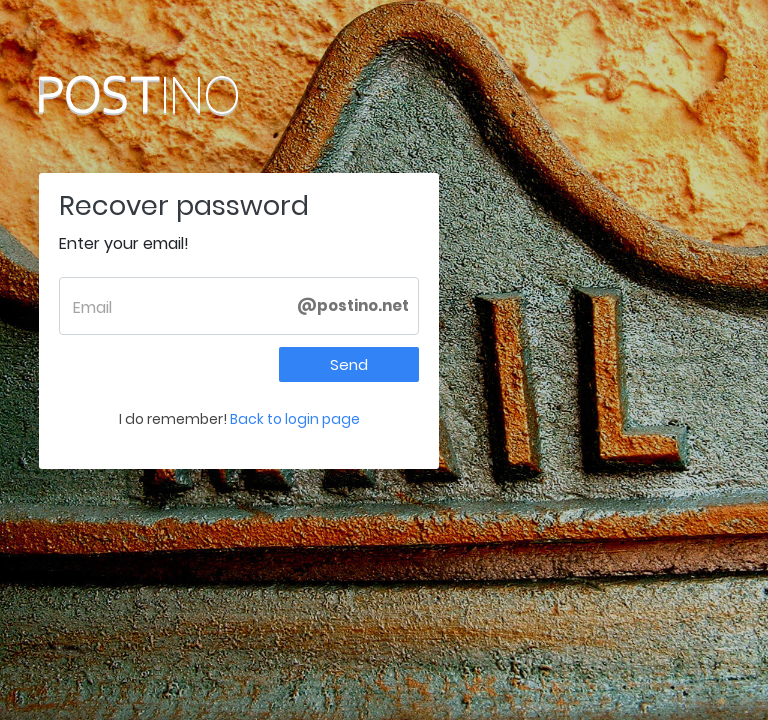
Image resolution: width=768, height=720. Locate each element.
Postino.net (179, 95)
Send (349, 364)
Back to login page (295, 419)
